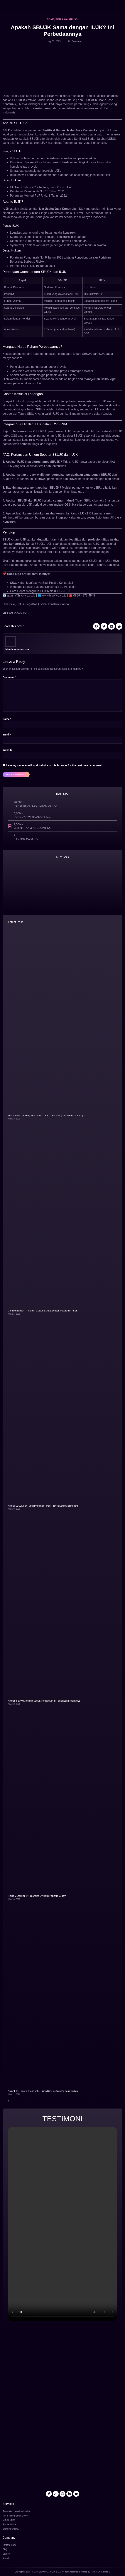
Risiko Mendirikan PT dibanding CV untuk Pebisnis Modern (37, 1896)
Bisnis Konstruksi (66, 19)
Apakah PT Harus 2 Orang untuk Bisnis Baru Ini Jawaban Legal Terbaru (43, 2091)
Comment (9, 677)
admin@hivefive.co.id (21, 595)
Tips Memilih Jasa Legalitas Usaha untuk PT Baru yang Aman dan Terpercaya (46, 1115)
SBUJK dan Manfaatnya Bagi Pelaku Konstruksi (41, 582)
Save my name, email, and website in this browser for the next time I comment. (54, 765)
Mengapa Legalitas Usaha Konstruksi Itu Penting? (43, 586)
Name (7, 719)
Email (7, 734)
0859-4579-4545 (84, 595)
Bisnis (50, 19)
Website (7, 750)
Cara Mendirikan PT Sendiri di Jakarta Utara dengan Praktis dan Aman (42, 1310)
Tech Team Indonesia (100, 2572)
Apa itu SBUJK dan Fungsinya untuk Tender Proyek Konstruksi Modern (43, 1506)
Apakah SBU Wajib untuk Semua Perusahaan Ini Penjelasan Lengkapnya (44, 1701)
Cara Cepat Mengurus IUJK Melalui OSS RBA (40, 591)
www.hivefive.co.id (54, 595)
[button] (122, 5)
